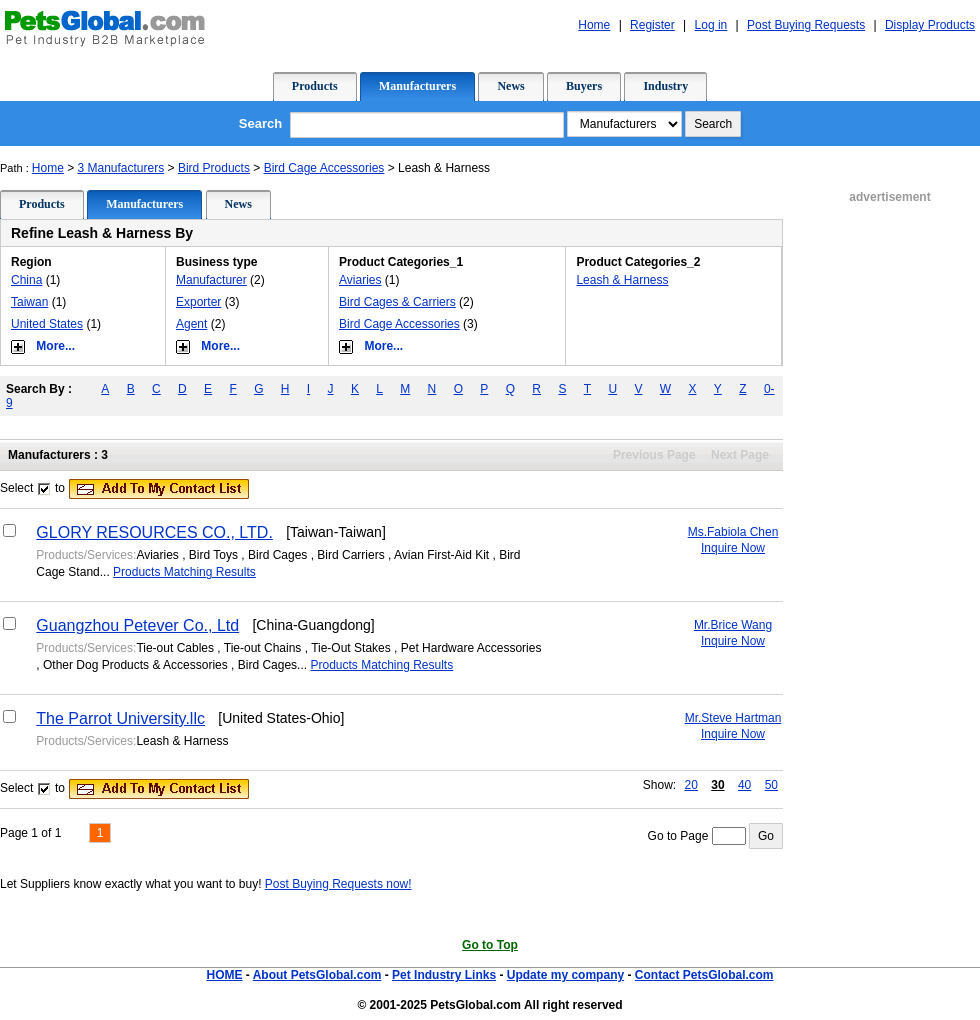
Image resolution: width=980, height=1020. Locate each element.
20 (691, 785)
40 (744, 785)
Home (48, 168)
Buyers (584, 86)
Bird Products (214, 168)
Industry (665, 86)
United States (47, 324)
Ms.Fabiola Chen (733, 532)
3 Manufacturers (121, 168)
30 (717, 785)
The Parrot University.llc (120, 718)
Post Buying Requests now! (338, 884)
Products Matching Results (184, 572)
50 (771, 785)
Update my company (565, 975)
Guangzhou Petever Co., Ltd (137, 625)
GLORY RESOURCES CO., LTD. (154, 532)
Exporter (198, 302)
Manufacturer (211, 280)
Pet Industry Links (444, 975)
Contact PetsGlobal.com (704, 975)
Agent (191, 324)
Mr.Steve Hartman (733, 718)
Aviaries (360, 280)
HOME (224, 975)
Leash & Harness (622, 280)
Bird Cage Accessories (324, 168)
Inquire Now (733, 548)
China (26, 280)
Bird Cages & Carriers (397, 302)
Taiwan (29, 302)
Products (315, 86)
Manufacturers (417, 86)
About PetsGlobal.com (317, 975)
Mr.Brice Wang (733, 625)
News (510, 86)
